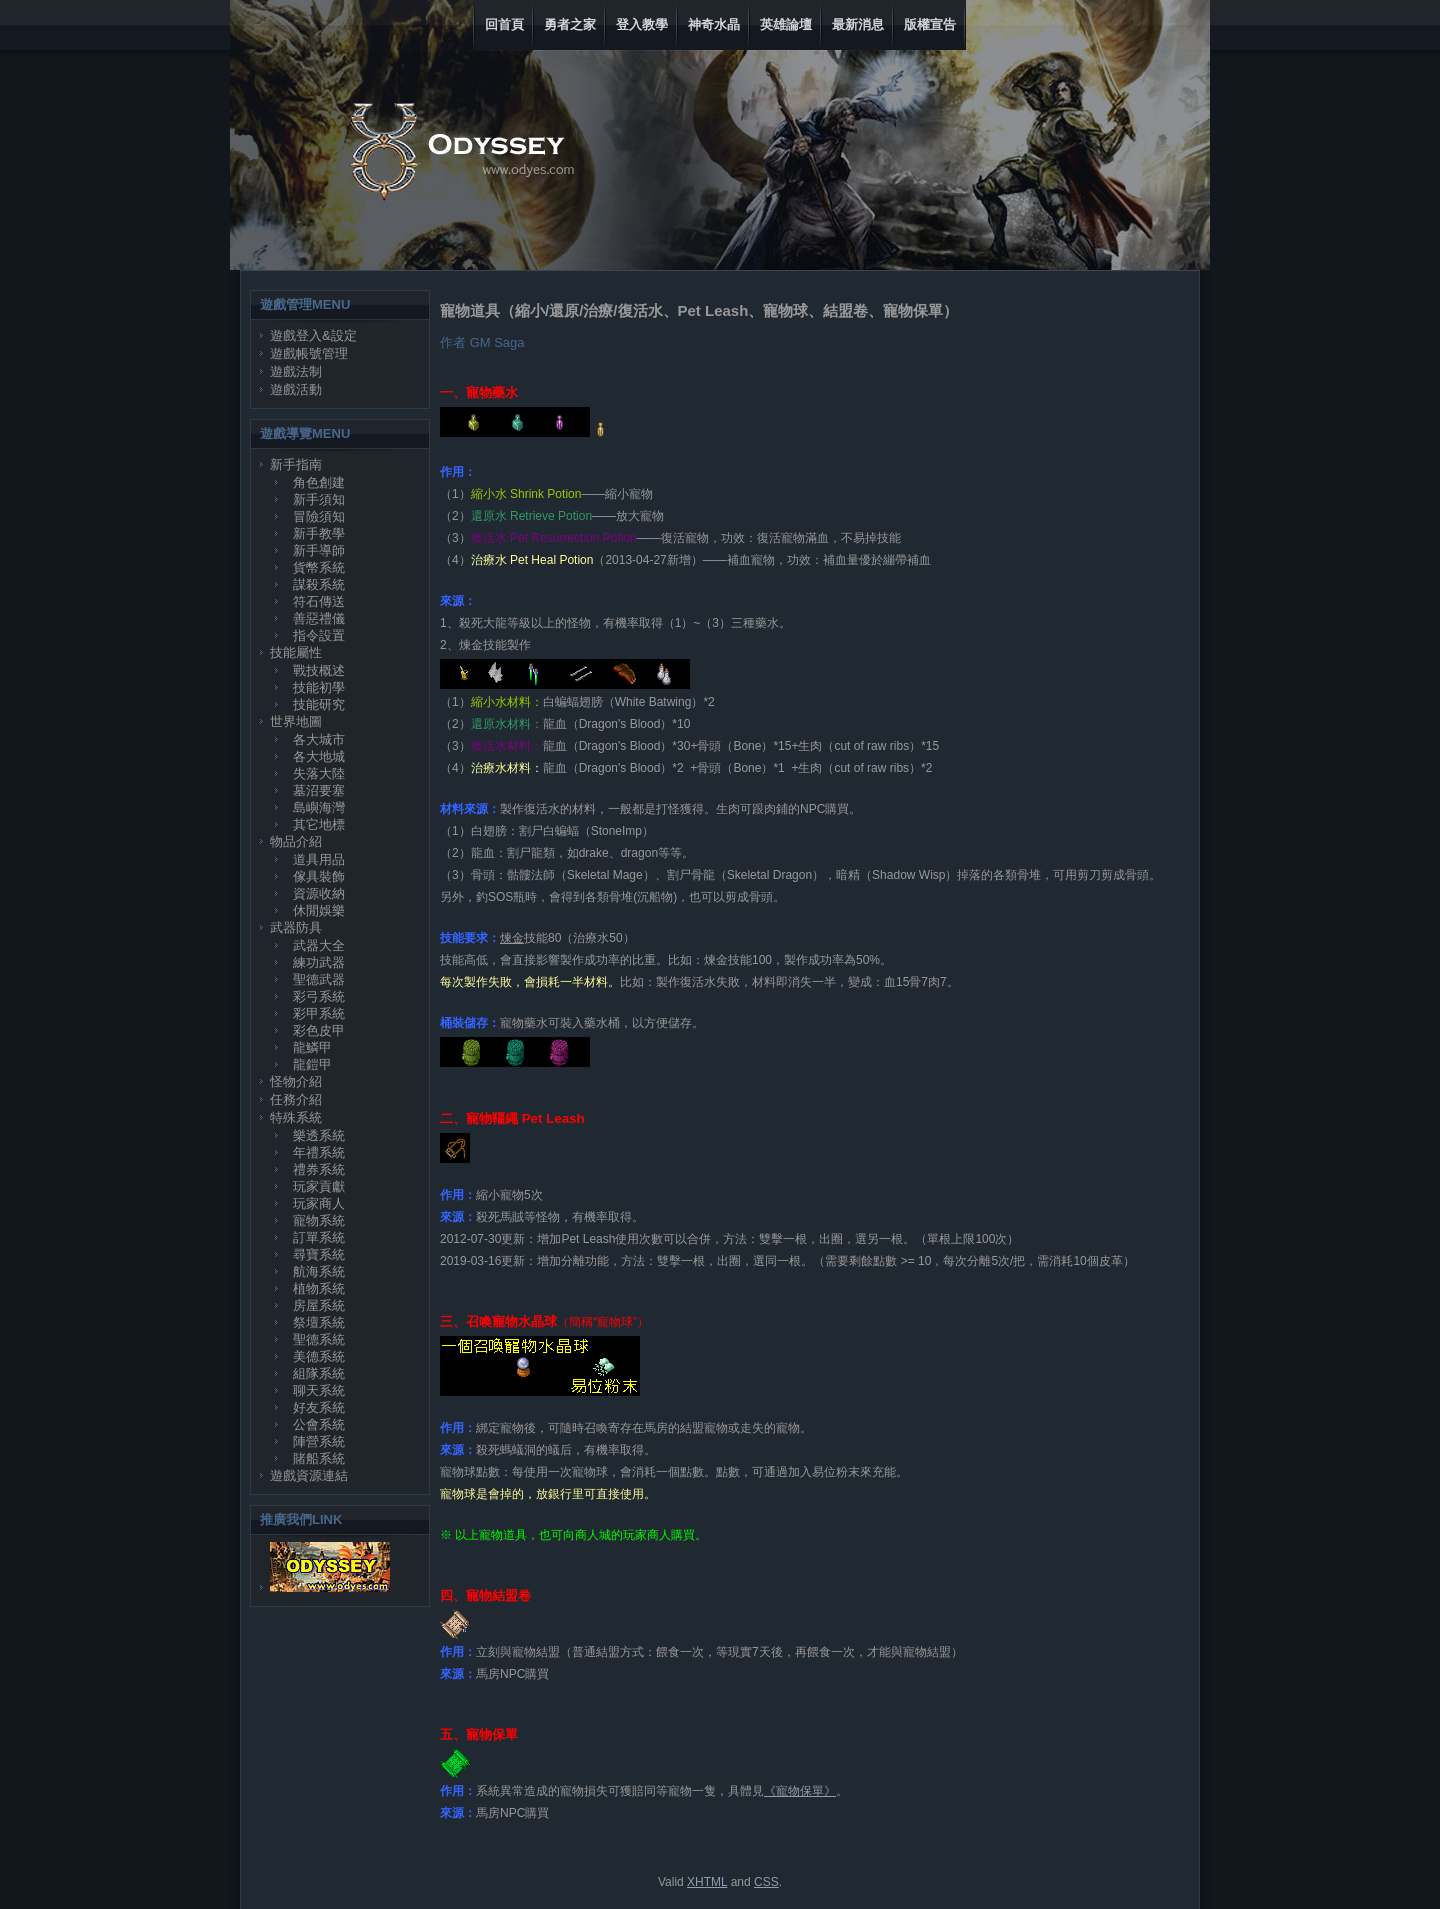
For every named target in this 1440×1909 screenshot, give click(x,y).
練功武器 (319, 962)
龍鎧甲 (312, 1064)
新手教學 (319, 533)
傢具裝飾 (319, 876)
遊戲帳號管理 (309, 353)
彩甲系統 (319, 1013)
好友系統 (319, 1407)
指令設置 (319, 635)
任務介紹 (296, 1099)
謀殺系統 (319, 584)
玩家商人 (319, 1203)
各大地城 (319, 756)
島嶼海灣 (319, 807)
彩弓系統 (319, 996)
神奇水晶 (714, 24)
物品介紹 (296, 841)
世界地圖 (296, 721)
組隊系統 (319, 1373)
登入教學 (642, 24)
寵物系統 (319, 1220)
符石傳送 (319, 601)
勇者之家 (570, 24)
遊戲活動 (296, 389)
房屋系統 (319, 1305)
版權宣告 (930, 24)
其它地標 (319, 824)
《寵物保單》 (800, 1791)
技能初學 (319, 687)
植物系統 (319, 1288)
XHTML (707, 1882)
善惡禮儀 (319, 618)
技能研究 (319, 704)
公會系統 (319, 1424)
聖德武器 (319, 979)
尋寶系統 (319, 1254)
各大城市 (319, 739)
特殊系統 (296, 1117)
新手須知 (319, 499)
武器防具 (296, 927)
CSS (766, 1882)
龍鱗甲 (312, 1047)
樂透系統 (319, 1135)
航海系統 (319, 1271)
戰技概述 (319, 670)
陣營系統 (319, 1441)
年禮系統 (319, 1152)
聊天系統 (319, 1390)
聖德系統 (319, 1339)
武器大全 (319, 945)
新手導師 (319, 550)
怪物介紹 (296, 1081)
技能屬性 (296, 652)
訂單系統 (319, 1237)
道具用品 (319, 859)
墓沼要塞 (319, 790)
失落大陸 (319, 773)
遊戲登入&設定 (313, 335)
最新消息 (858, 24)
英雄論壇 (786, 24)
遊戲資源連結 (309, 1475)
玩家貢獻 (319, 1186)
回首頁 (504, 24)
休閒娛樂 (319, 910)
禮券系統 (319, 1169)
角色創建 (319, 482)
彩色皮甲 (319, 1030)
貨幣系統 (319, 567)
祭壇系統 (319, 1322)
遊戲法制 (296, 371)
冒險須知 (319, 516)
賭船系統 (319, 1458)
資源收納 (319, 893)
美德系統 (319, 1356)
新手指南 (296, 464)
